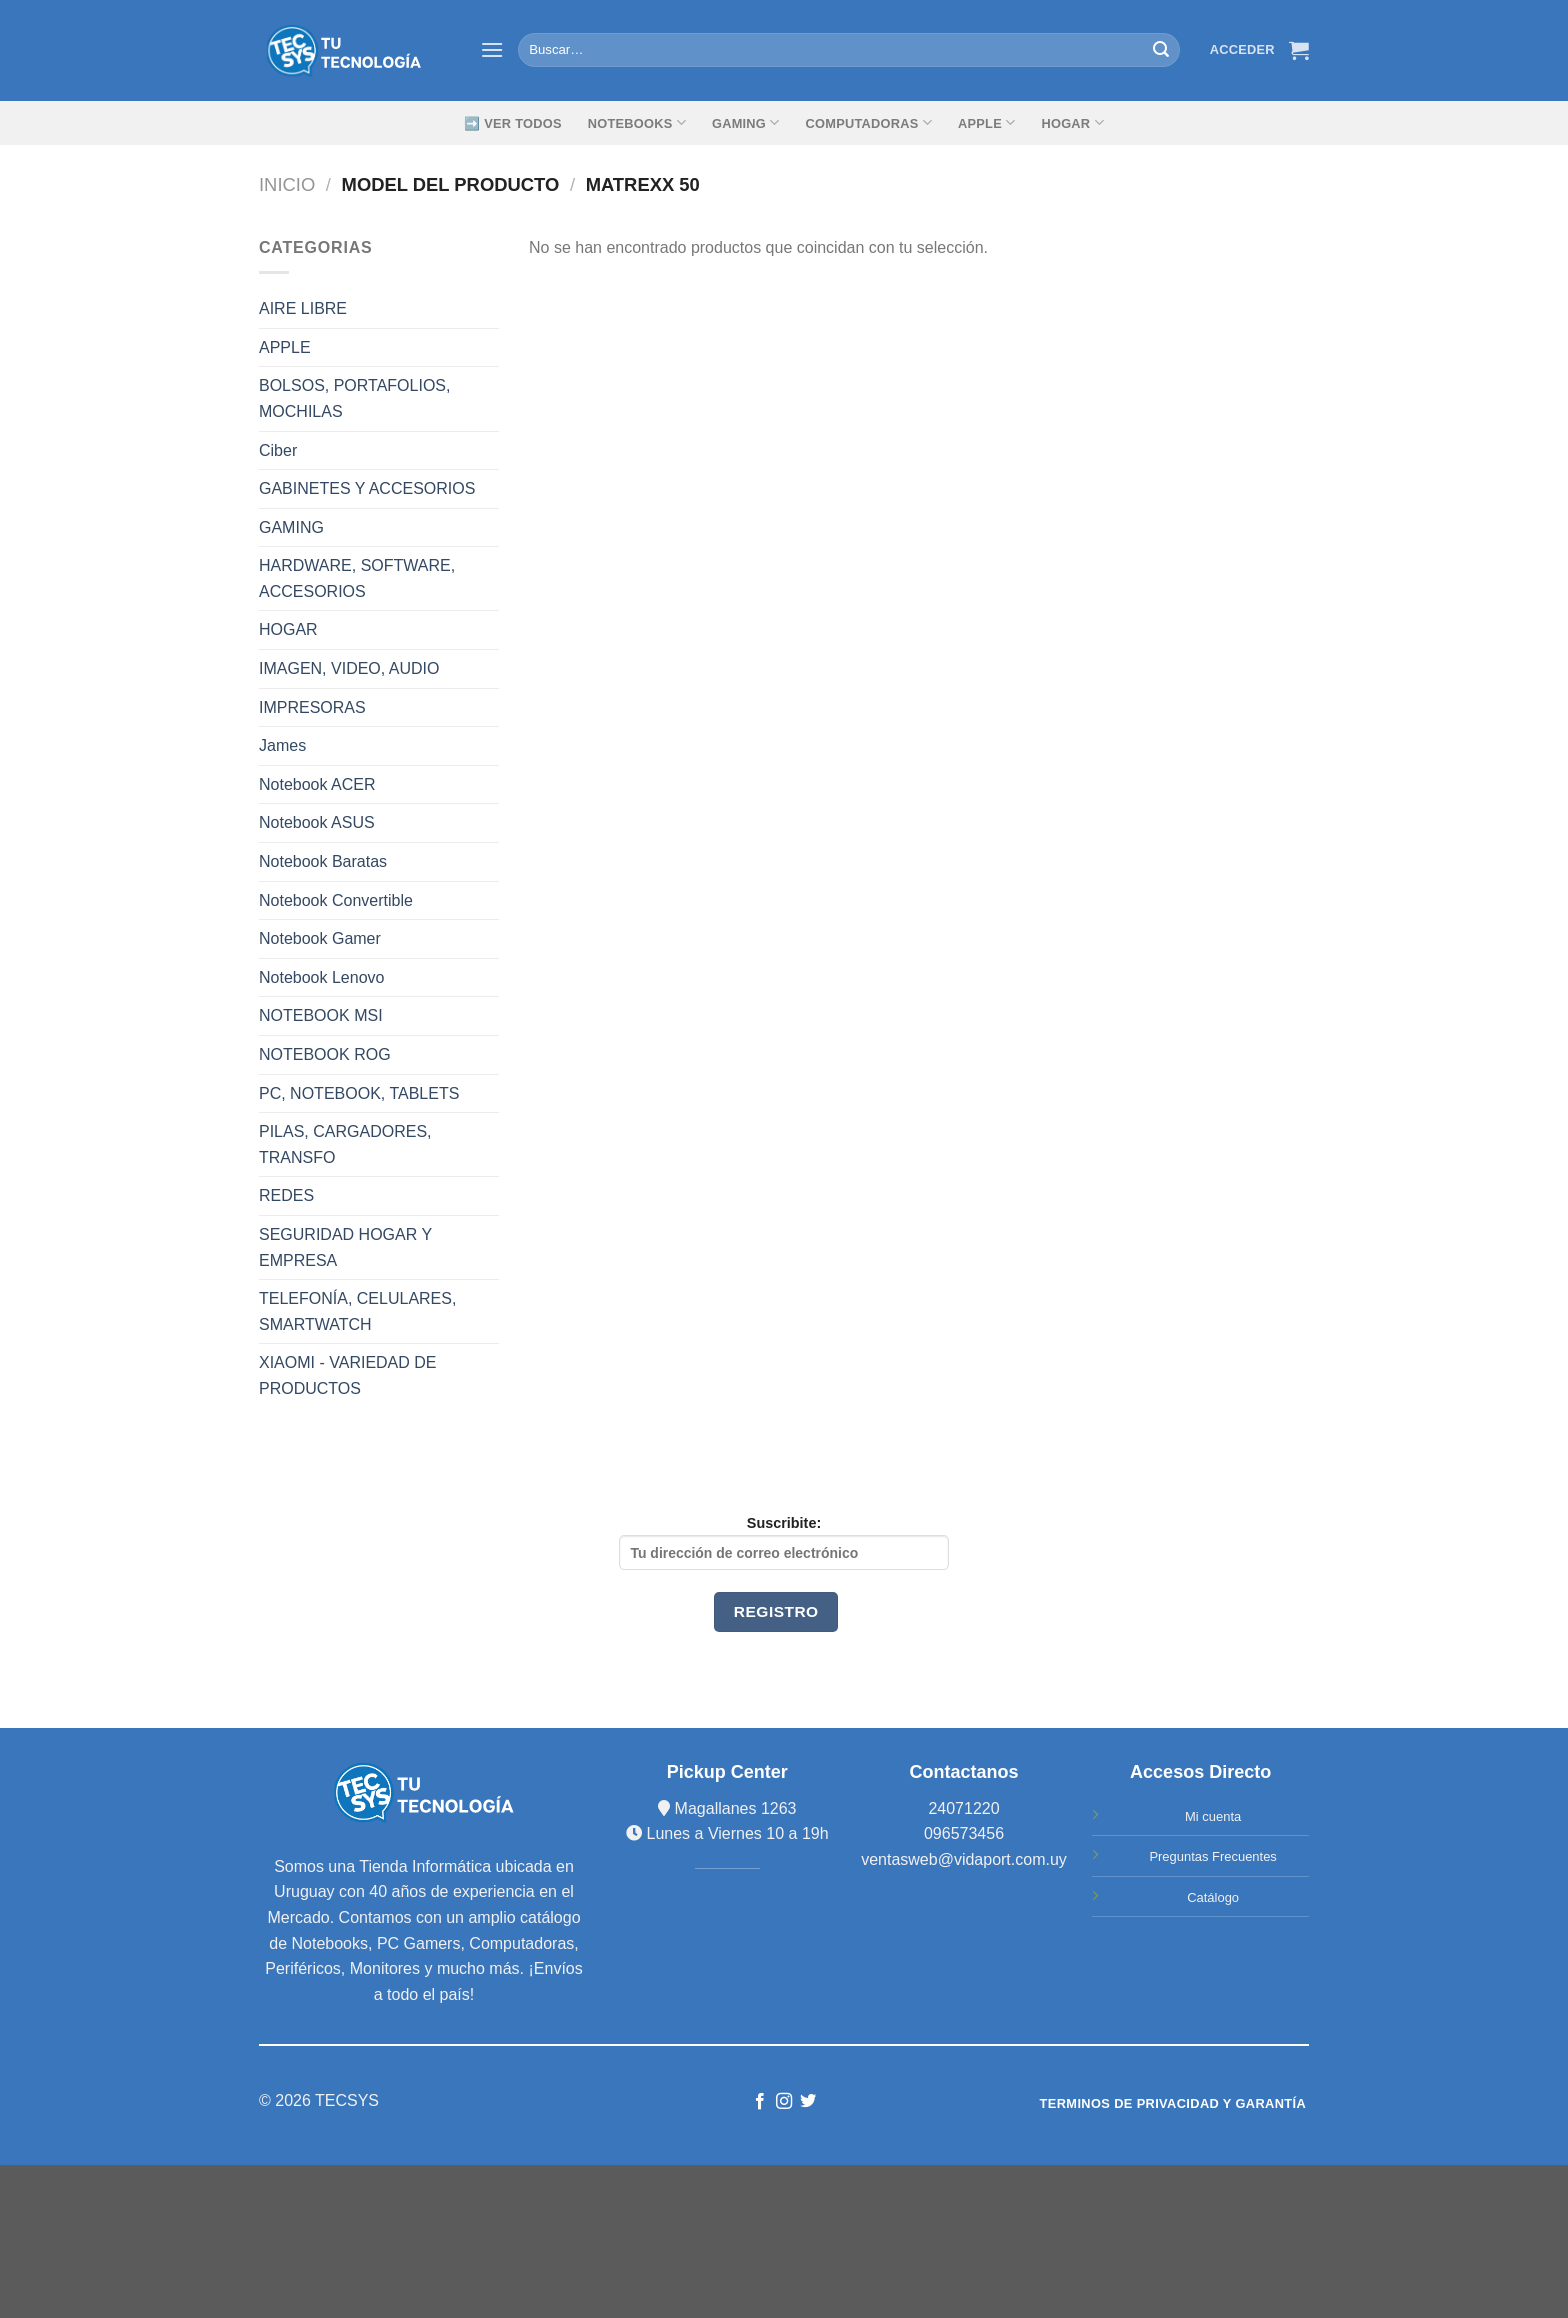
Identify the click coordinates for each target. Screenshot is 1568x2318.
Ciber (278, 450)
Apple (986, 122)
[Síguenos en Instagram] (784, 2102)
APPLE (285, 347)
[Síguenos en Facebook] (759, 2102)
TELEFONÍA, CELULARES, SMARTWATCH (357, 1311)
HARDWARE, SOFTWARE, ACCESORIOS (357, 578)
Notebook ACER (317, 784)
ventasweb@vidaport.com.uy (964, 1859)
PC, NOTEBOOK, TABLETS (359, 1093)
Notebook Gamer (320, 938)
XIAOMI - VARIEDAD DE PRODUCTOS (348, 1375)
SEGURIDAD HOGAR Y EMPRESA (345, 1247)
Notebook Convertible (336, 900)
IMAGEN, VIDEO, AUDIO (349, 668)
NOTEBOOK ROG (325, 1054)
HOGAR (288, 629)
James (282, 745)
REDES (286, 1195)
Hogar (1072, 122)
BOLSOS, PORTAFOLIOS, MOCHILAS (354, 398)
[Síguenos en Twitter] (808, 2102)
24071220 (963, 1808)
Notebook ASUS (317, 822)
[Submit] (1161, 50)
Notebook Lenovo (321, 977)
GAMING (746, 122)
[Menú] (492, 49)
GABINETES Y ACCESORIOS (367, 488)
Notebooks (637, 122)
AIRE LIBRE (303, 308)
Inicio (287, 184)
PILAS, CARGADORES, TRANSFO (345, 1144)
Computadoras (869, 122)
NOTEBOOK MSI (321, 1015)
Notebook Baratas (323, 861)
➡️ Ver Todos (513, 123)
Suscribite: (784, 1542)
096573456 (964, 1833)
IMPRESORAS (312, 707)
